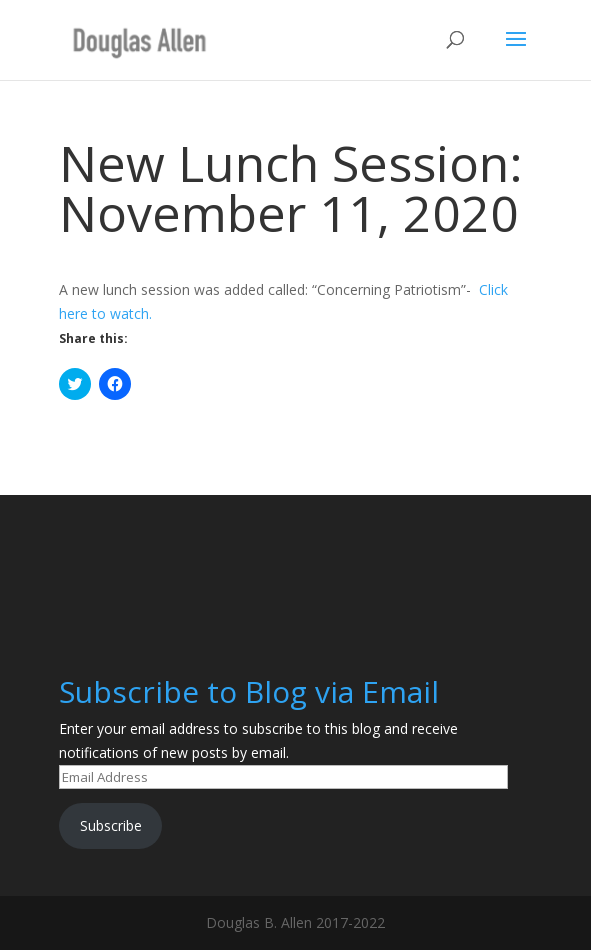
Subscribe (111, 825)
